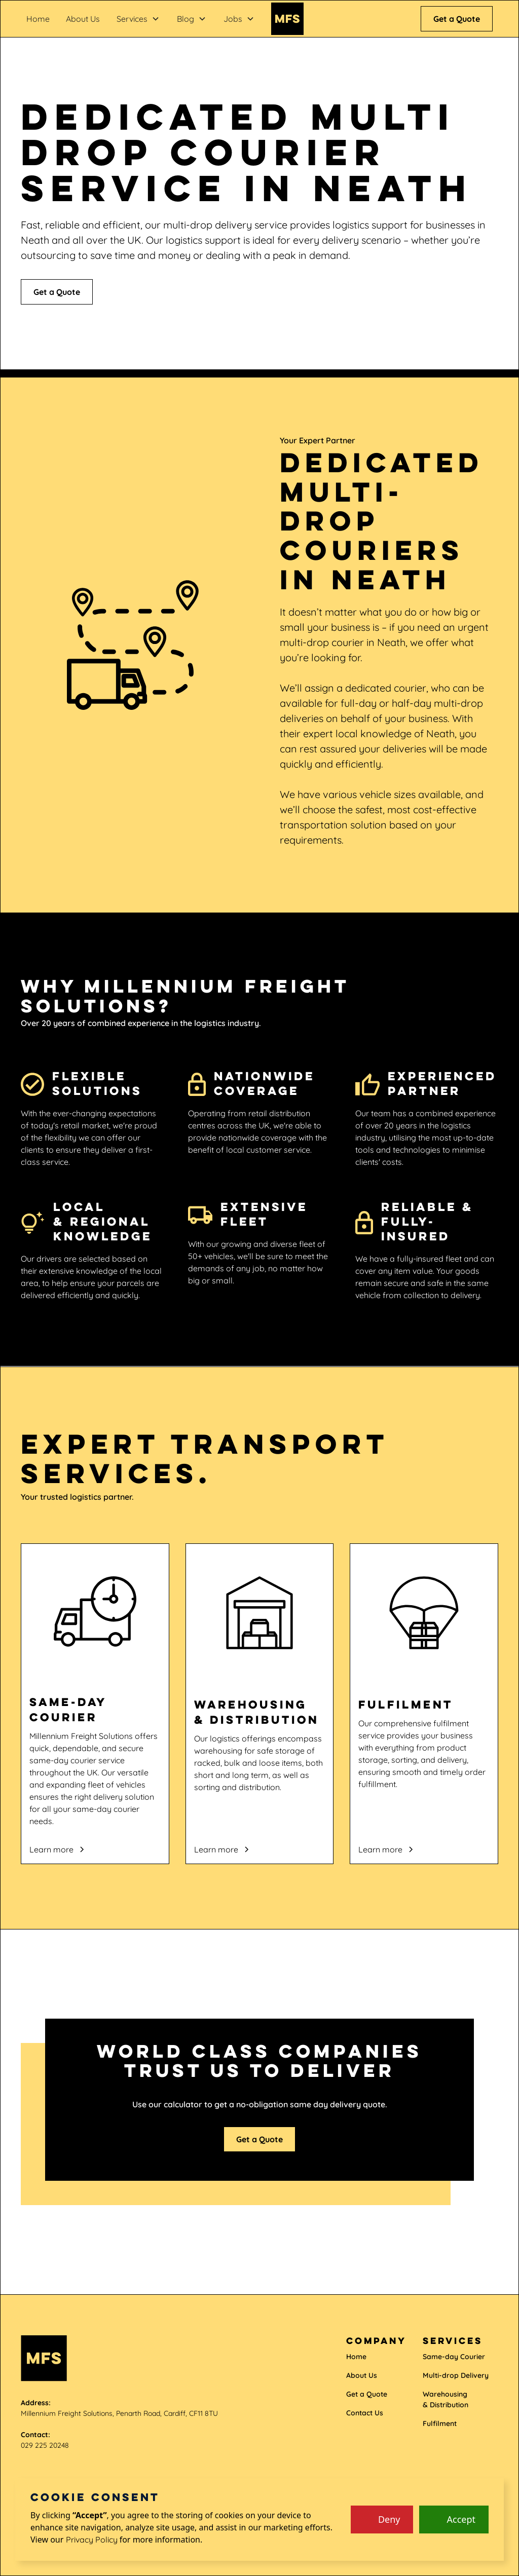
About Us (83, 19)
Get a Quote (456, 19)
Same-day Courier (454, 2356)
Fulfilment (440, 2423)
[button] (138, 18)
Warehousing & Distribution (445, 2399)
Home (38, 19)
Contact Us (364, 2412)
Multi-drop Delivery (456, 2375)
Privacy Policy (92, 2539)
